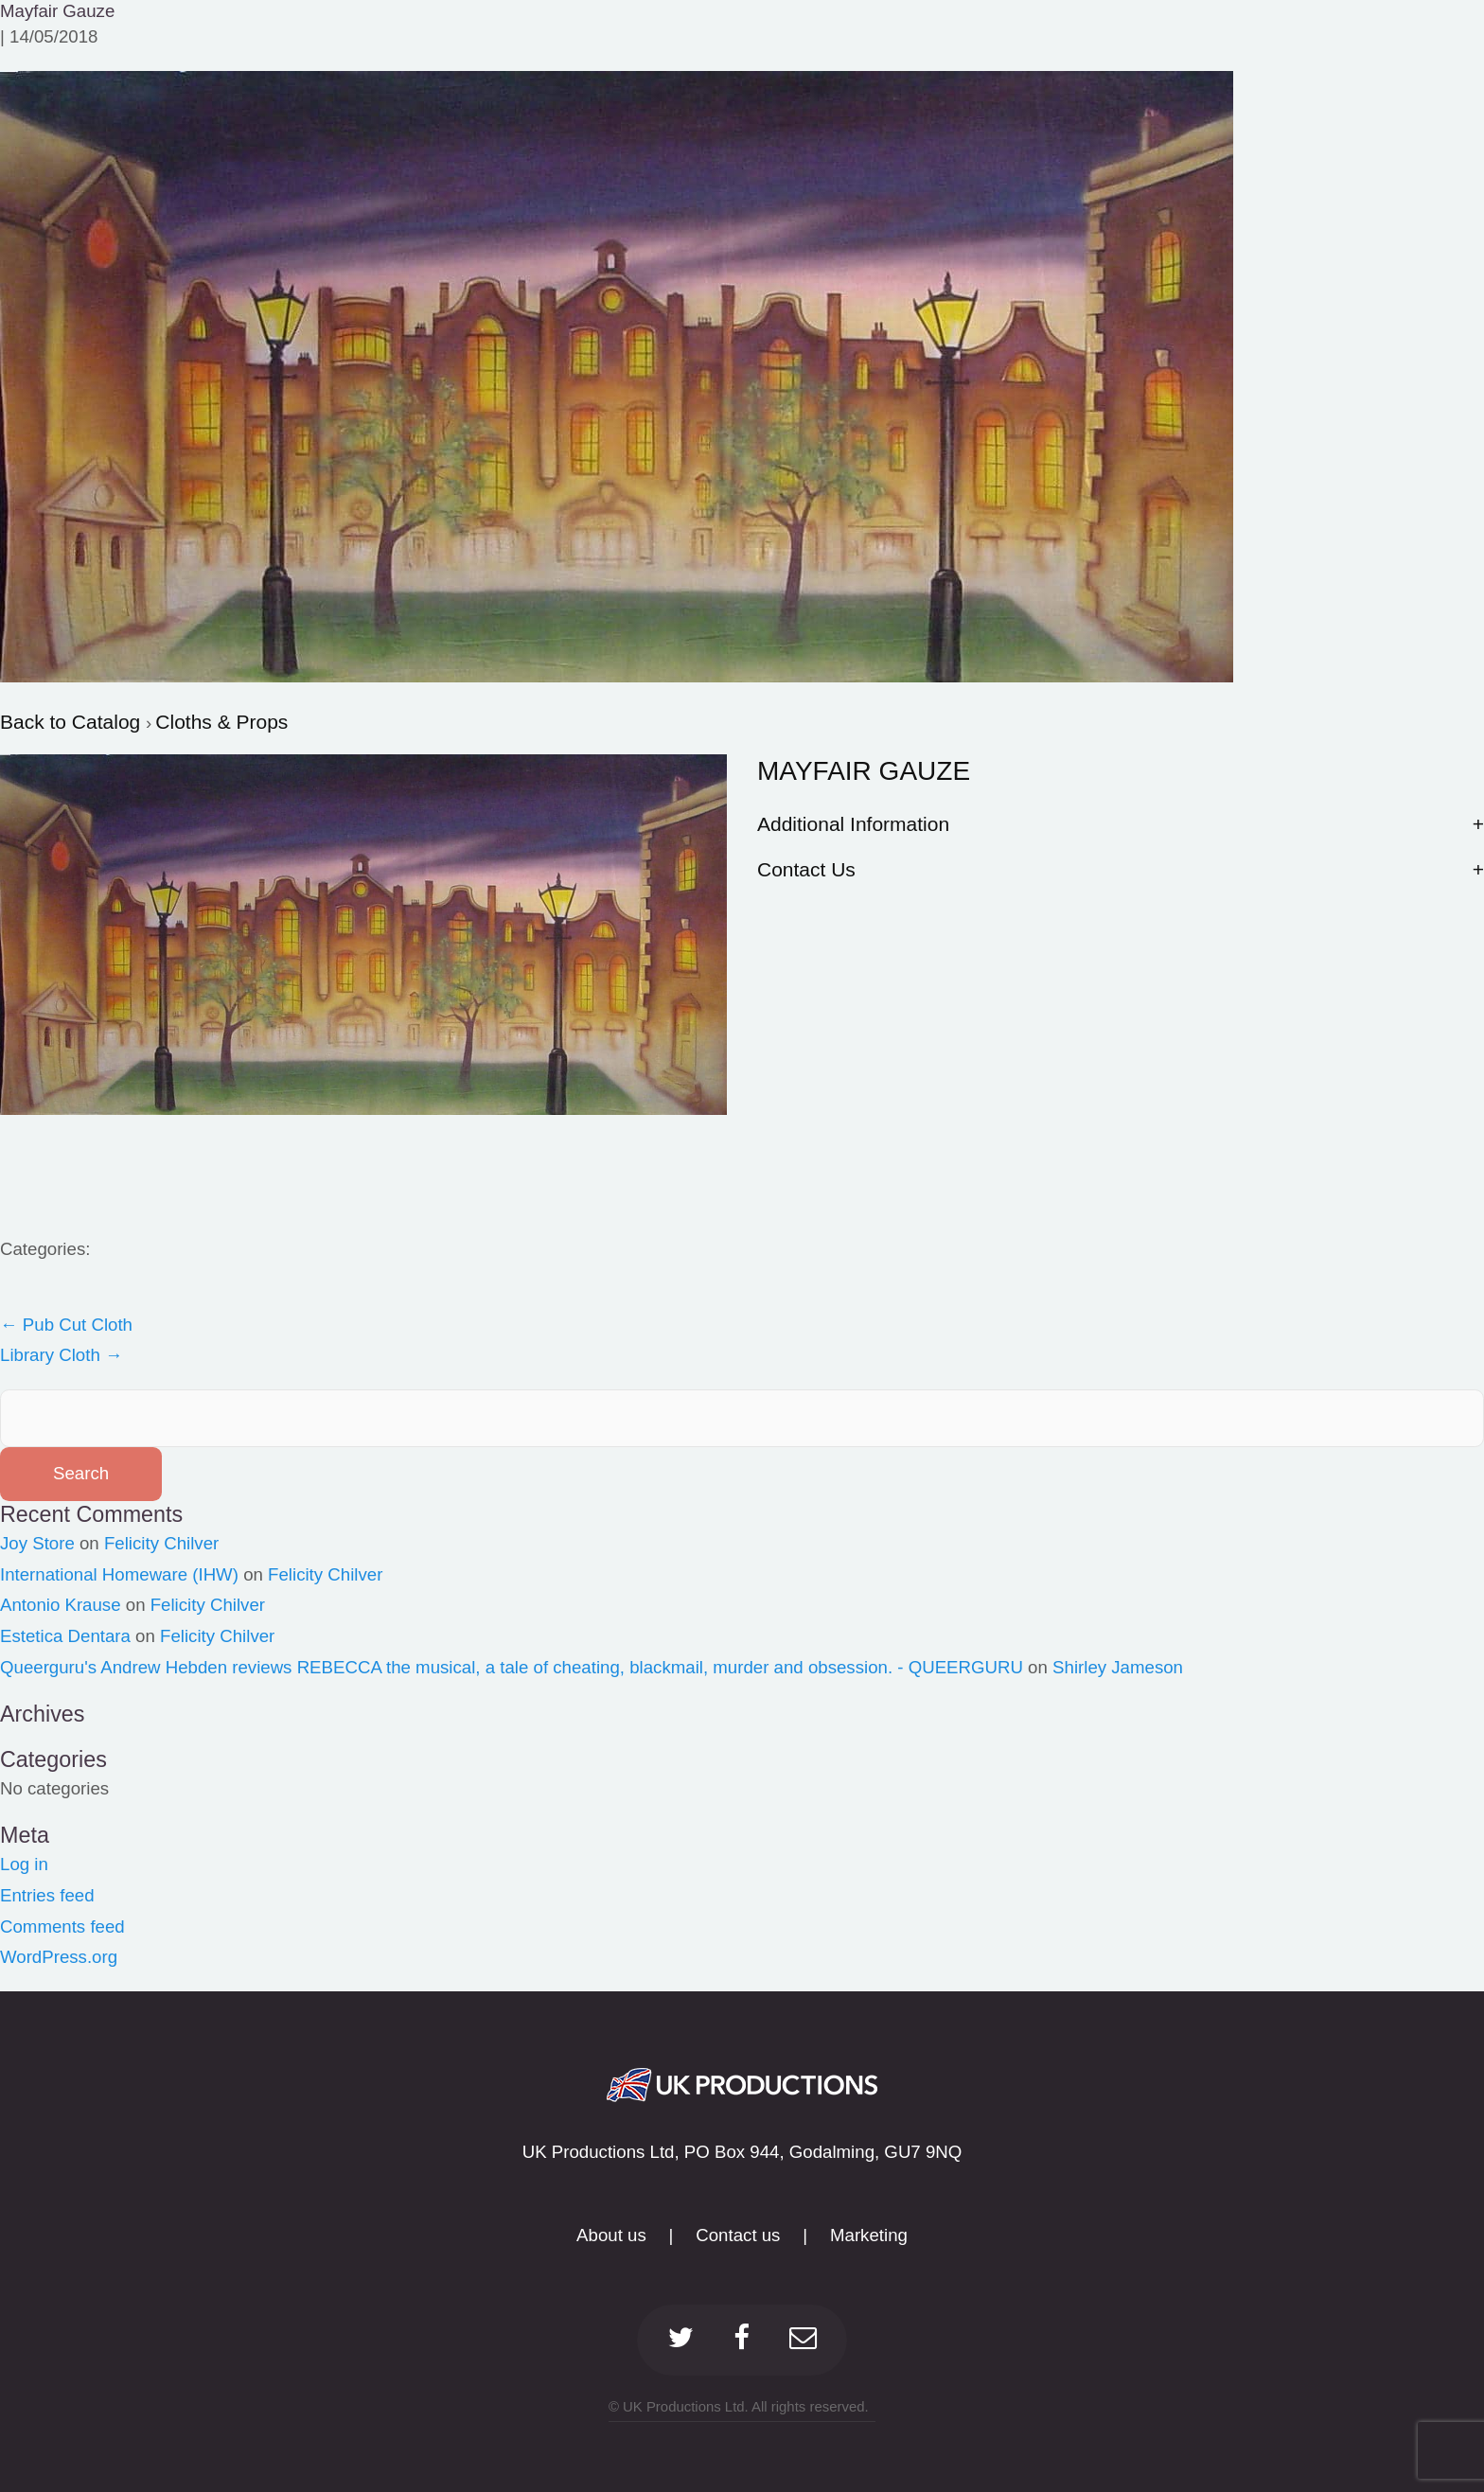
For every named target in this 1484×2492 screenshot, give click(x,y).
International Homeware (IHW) (119, 1574)
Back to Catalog (73, 722)
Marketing (869, 2235)
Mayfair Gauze (57, 11)
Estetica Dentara (65, 1636)
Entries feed (47, 1895)
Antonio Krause (60, 1605)
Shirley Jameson (1117, 1667)
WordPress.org (58, 1957)
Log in (24, 1864)
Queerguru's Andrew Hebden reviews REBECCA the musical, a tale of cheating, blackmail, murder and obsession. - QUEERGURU (511, 1667)
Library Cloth (61, 1355)
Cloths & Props (221, 722)
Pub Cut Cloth (66, 1324)
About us (611, 2235)
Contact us (738, 2235)
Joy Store (37, 1543)
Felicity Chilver (161, 1543)
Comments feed (62, 1926)
